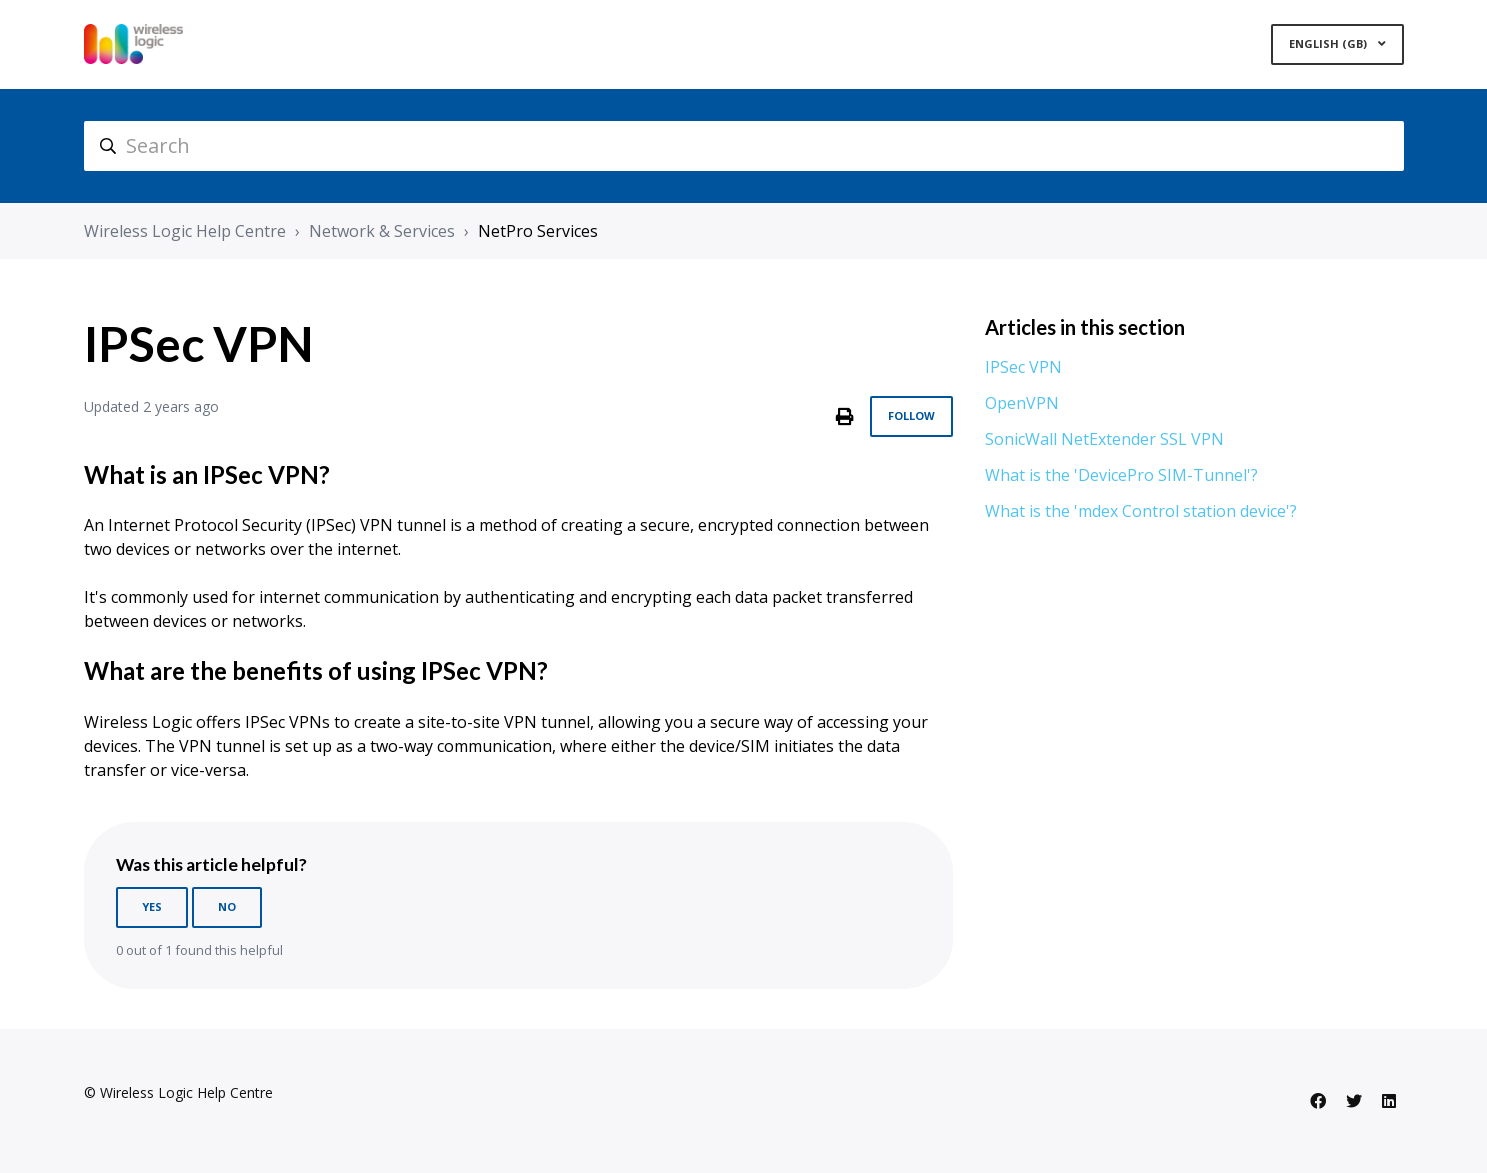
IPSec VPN (1023, 367)
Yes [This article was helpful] (152, 906)
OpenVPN (1022, 403)
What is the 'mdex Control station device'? (1141, 511)
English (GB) (1329, 43)
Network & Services (382, 231)
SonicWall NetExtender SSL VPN (1104, 439)
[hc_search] (744, 146)
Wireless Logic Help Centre (185, 231)
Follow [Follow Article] (911, 415)
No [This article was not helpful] (227, 906)
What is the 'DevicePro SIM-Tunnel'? (1121, 475)
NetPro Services (538, 231)
